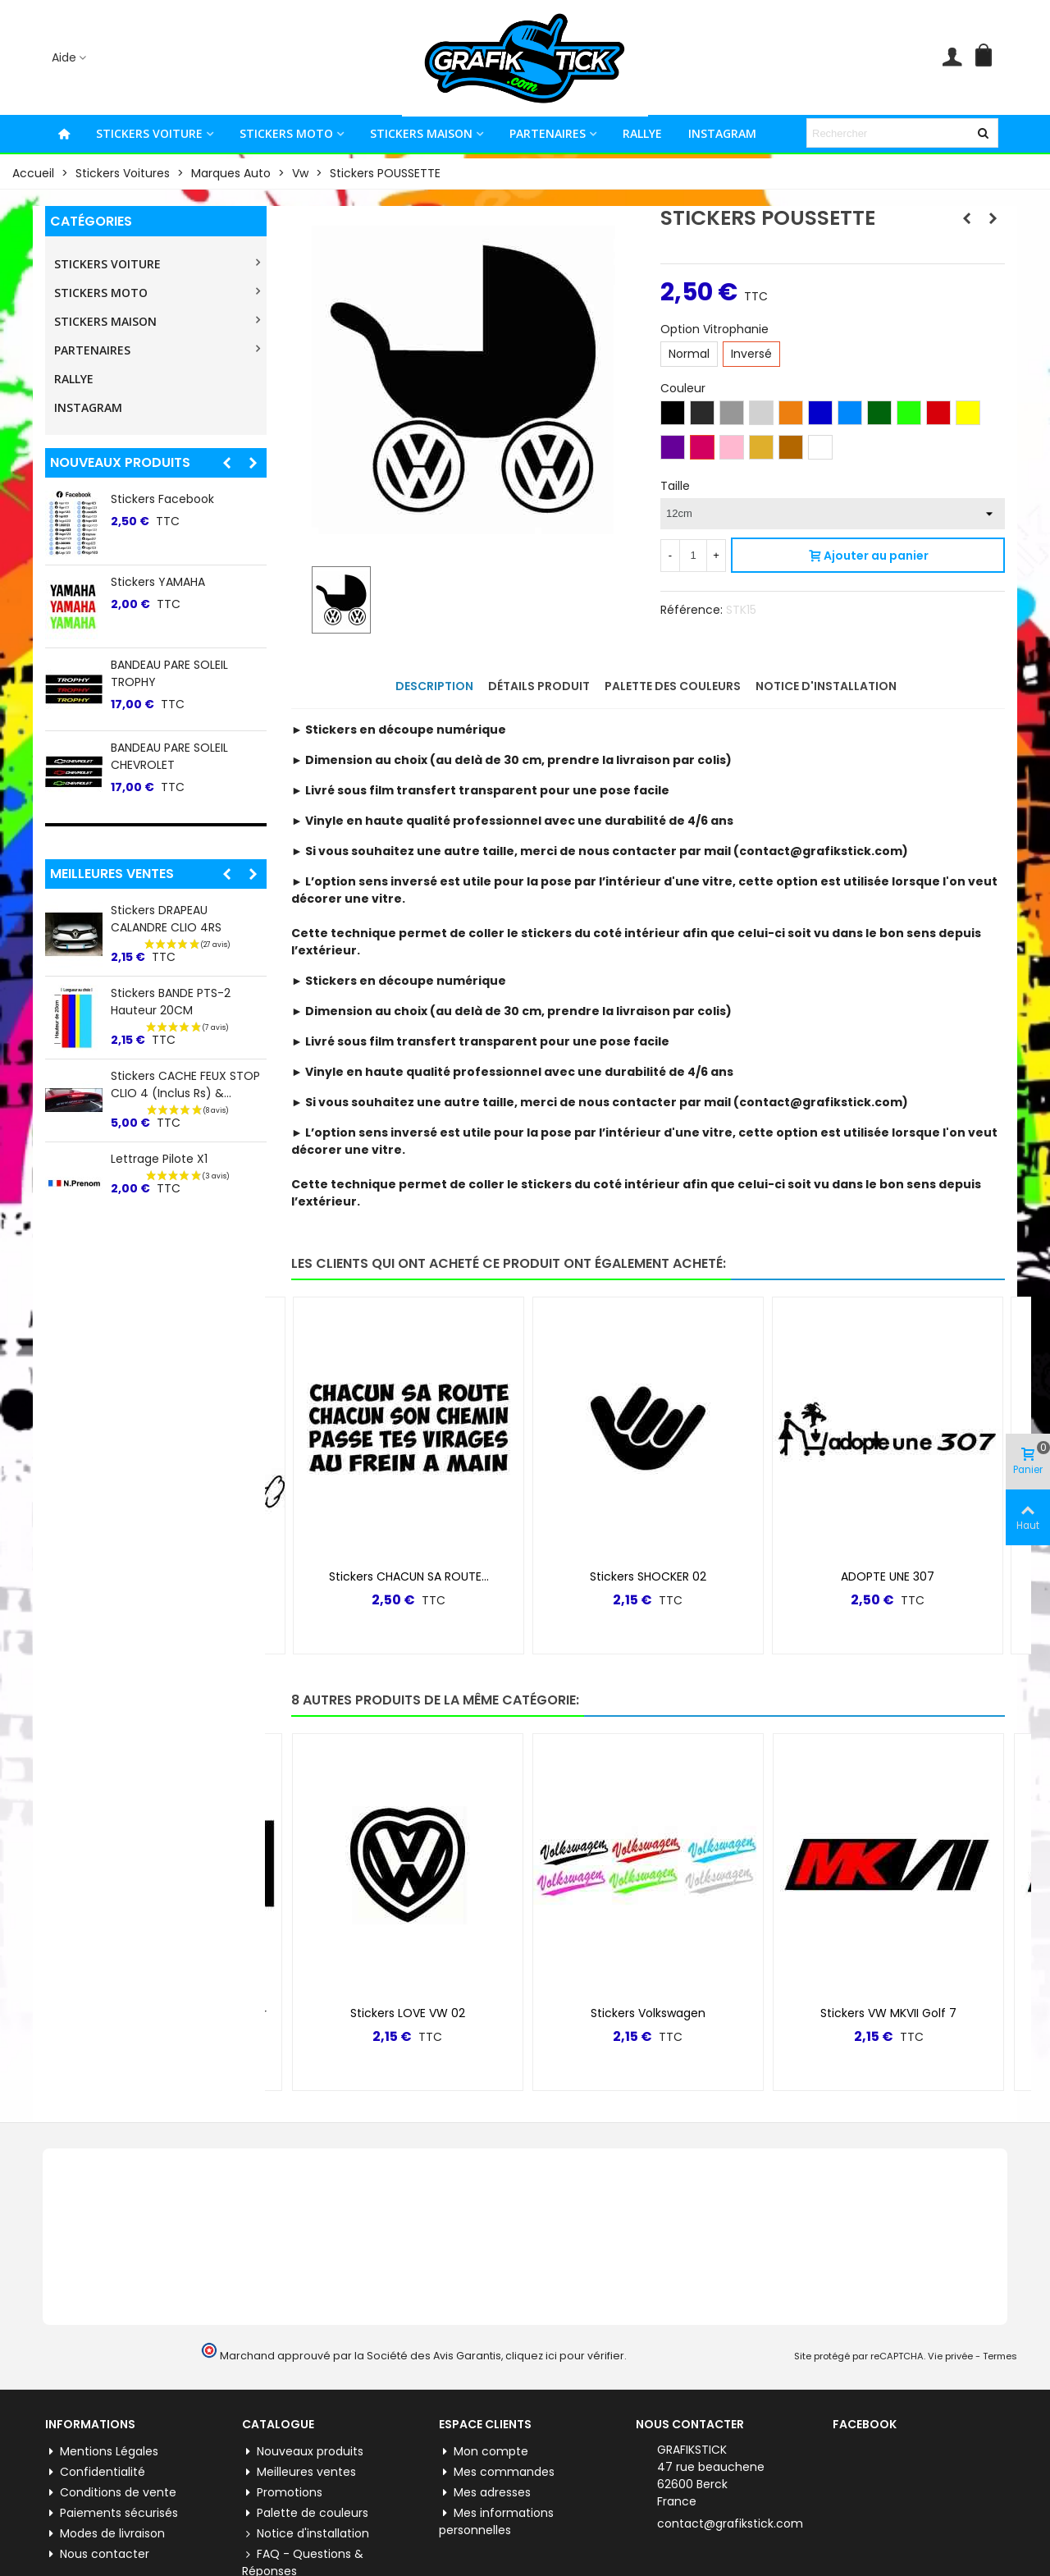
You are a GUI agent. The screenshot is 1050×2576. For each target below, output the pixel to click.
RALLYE (642, 133)
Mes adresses (485, 2492)
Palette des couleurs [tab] (673, 686)
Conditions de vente (110, 2492)
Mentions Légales (101, 2451)
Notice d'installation (305, 2533)
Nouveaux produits (120, 462)
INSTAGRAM (722, 133)
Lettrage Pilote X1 (159, 1159)
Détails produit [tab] (539, 686)
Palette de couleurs (305, 2513)
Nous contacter (97, 2554)
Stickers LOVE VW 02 (407, 2013)
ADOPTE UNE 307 (887, 1576)
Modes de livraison (105, 2533)
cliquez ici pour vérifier (564, 2356)
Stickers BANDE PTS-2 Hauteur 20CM (171, 1001)
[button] (226, 463)
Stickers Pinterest (160, 747)
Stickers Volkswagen (648, 2013)
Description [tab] (434, 686)
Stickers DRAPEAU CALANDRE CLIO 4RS (166, 919)
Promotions (282, 2492)
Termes (1000, 2356)
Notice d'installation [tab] (826, 686)
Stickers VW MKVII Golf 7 (888, 2013)
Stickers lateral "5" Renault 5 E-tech (186, 507)
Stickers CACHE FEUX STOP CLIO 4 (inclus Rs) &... (185, 1084)
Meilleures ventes (112, 873)
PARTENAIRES (547, 133)
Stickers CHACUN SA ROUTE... (409, 1576)
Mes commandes (497, 2472)
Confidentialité (95, 2472)
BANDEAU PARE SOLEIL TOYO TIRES (188, 590)
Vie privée (950, 2356)
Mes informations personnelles (496, 2521)
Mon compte (483, 2451)
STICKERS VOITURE (149, 133)
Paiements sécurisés (111, 2513)
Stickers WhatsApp (164, 665)
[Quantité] (693, 555)
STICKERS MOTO (286, 133)
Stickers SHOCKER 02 (648, 1576)
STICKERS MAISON (421, 133)
